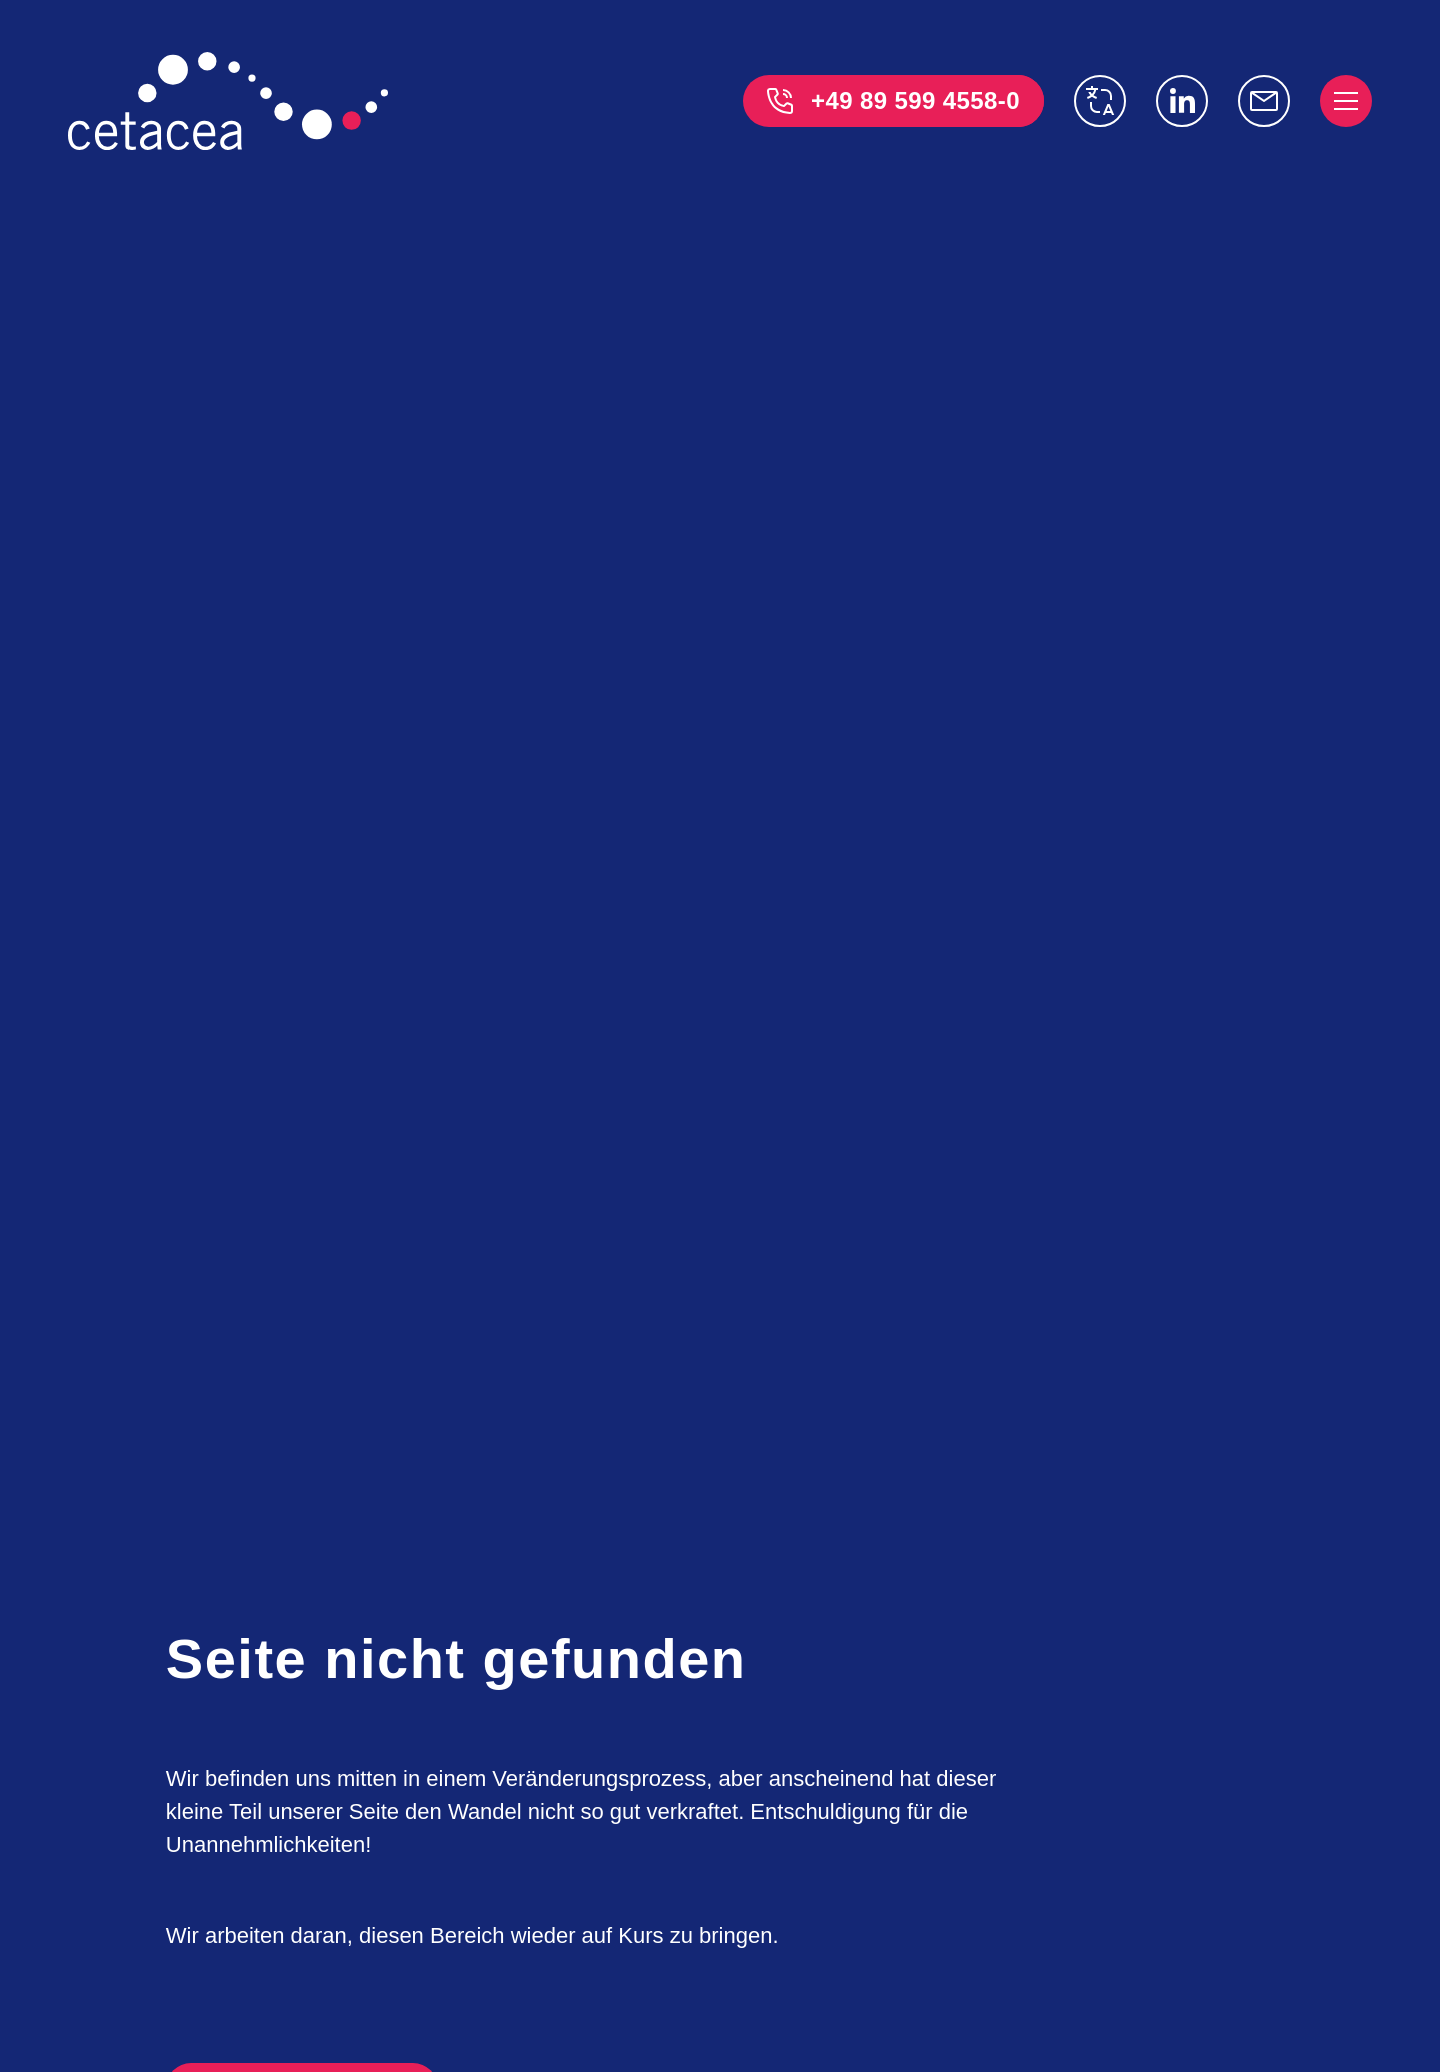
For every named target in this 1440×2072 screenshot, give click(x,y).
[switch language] (1100, 101)
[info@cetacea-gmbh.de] (1264, 101)
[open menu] (1346, 101)
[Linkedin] (1182, 101)
